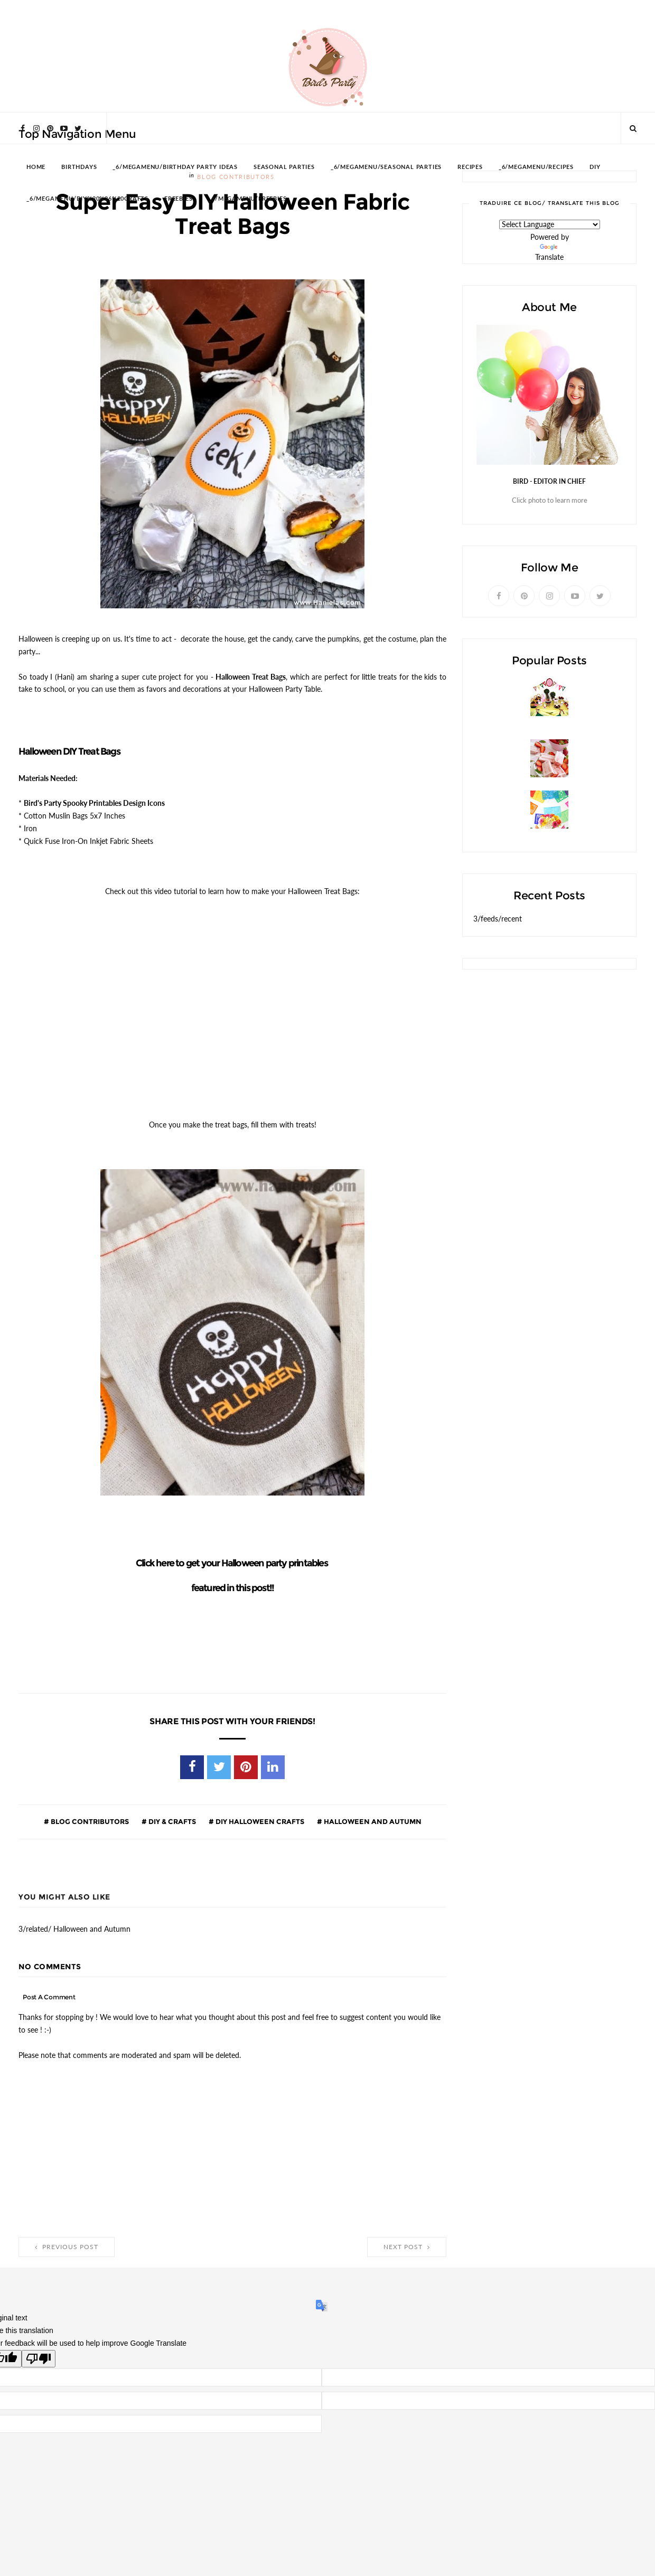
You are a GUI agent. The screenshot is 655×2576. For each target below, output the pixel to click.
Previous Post (66, 2247)
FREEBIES (178, 199)
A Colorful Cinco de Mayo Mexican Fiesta (545, 833)
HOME (35, 167)
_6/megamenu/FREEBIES (247, 199)
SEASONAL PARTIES (284, 167)
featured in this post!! (232, 1588)
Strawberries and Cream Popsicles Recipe (547, 782)
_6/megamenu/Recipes (536, 167)
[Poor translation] (38, 2358)
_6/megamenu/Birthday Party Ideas (175, 167)
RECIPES (470, 167)
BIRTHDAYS (79, 167)
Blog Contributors (89, 1821)
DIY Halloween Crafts (259, 1821)
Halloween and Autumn (372, 1821)
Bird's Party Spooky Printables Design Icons (94, 803)
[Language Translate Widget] (549, 224)
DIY (595, 167)
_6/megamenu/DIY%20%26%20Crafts (87, 199)
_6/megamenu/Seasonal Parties (386, 167)
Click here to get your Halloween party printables (232, 1563)
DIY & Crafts (171, 1821)
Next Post (406, 2247)
